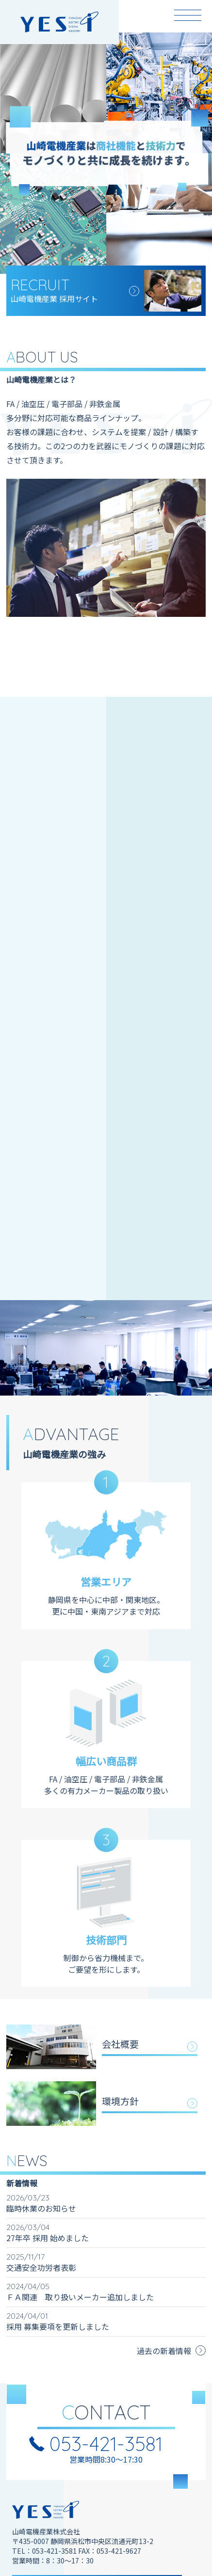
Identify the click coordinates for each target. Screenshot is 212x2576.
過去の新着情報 (164, 2350)
